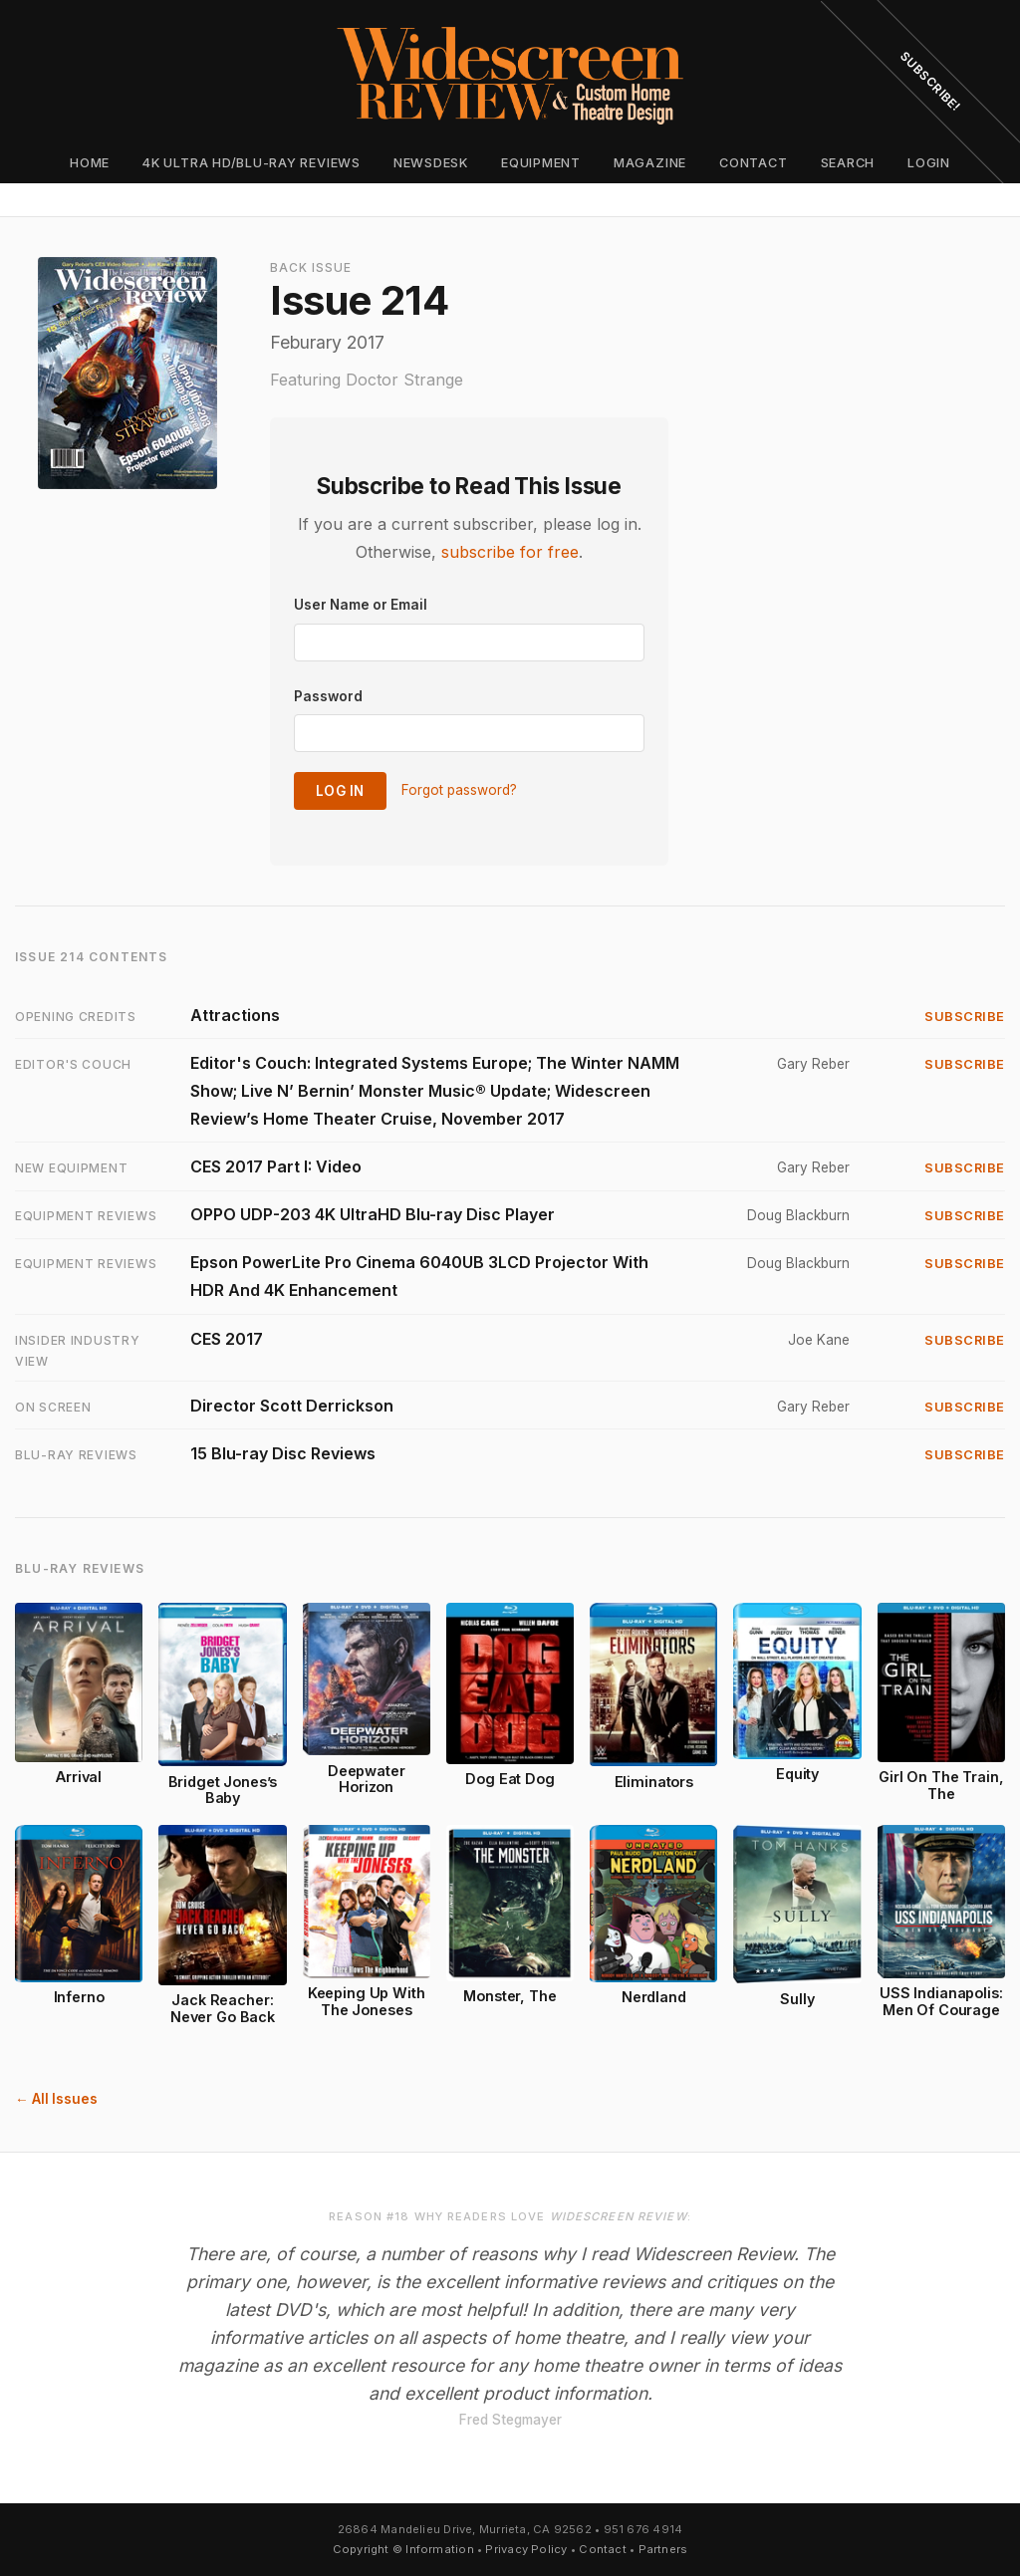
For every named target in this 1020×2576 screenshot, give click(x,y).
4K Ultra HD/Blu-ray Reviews (251, 162)
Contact (753, 162)
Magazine (650, 162)
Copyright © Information (403, 2549)
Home (90, 162)
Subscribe (964, 1016)
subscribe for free (510, 552)
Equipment (541, 162)
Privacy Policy (526, 2549)
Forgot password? (459, 790)
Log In (340, 791)
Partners (663, 2549)
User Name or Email (360, 605)
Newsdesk (430, 162)
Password (328, 696)
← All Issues (56, 2099)
